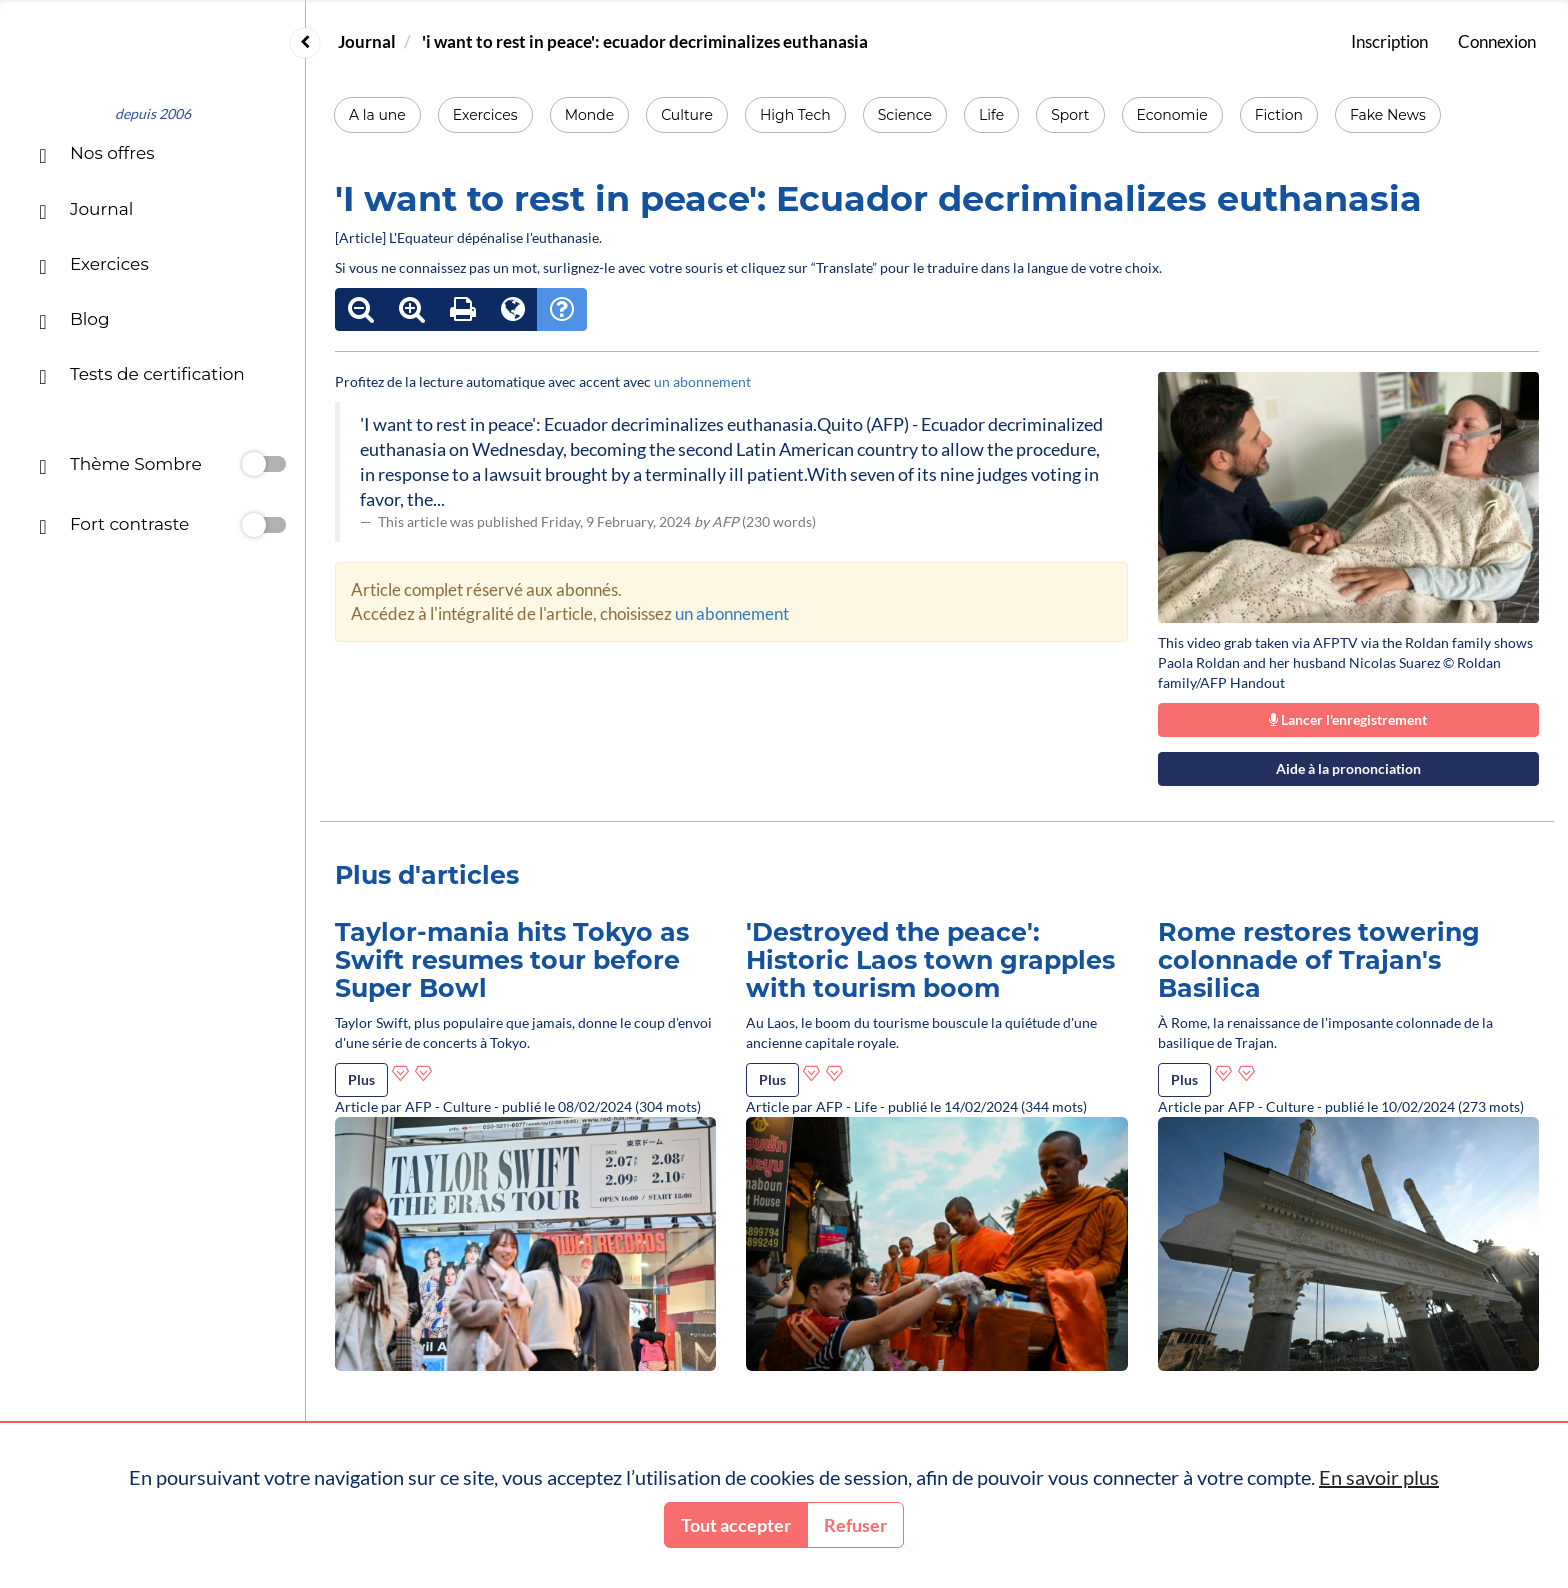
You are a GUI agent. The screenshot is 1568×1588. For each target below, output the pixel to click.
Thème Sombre (120, 466)
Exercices (485, 115)
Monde (590, 115)
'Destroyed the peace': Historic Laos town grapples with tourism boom (930, 959)
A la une (377, 115)
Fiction (1279, 115)
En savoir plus (1379, 1477)
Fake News (1388, 115)
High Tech (795, 115)
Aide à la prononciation (1348, 768)
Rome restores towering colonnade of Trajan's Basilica (1319, 959)
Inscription (1389, 41)
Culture (687, 115)
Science (905, 115)
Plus (361, 1079)
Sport (1070, 115)
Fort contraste (114, 526)
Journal (367, 41)
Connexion (1497, 41)
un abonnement (702, 381)
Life (991, 115)
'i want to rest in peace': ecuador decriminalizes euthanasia (645, 41)
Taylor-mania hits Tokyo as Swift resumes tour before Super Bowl (512, 959)
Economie (1172, 115)
